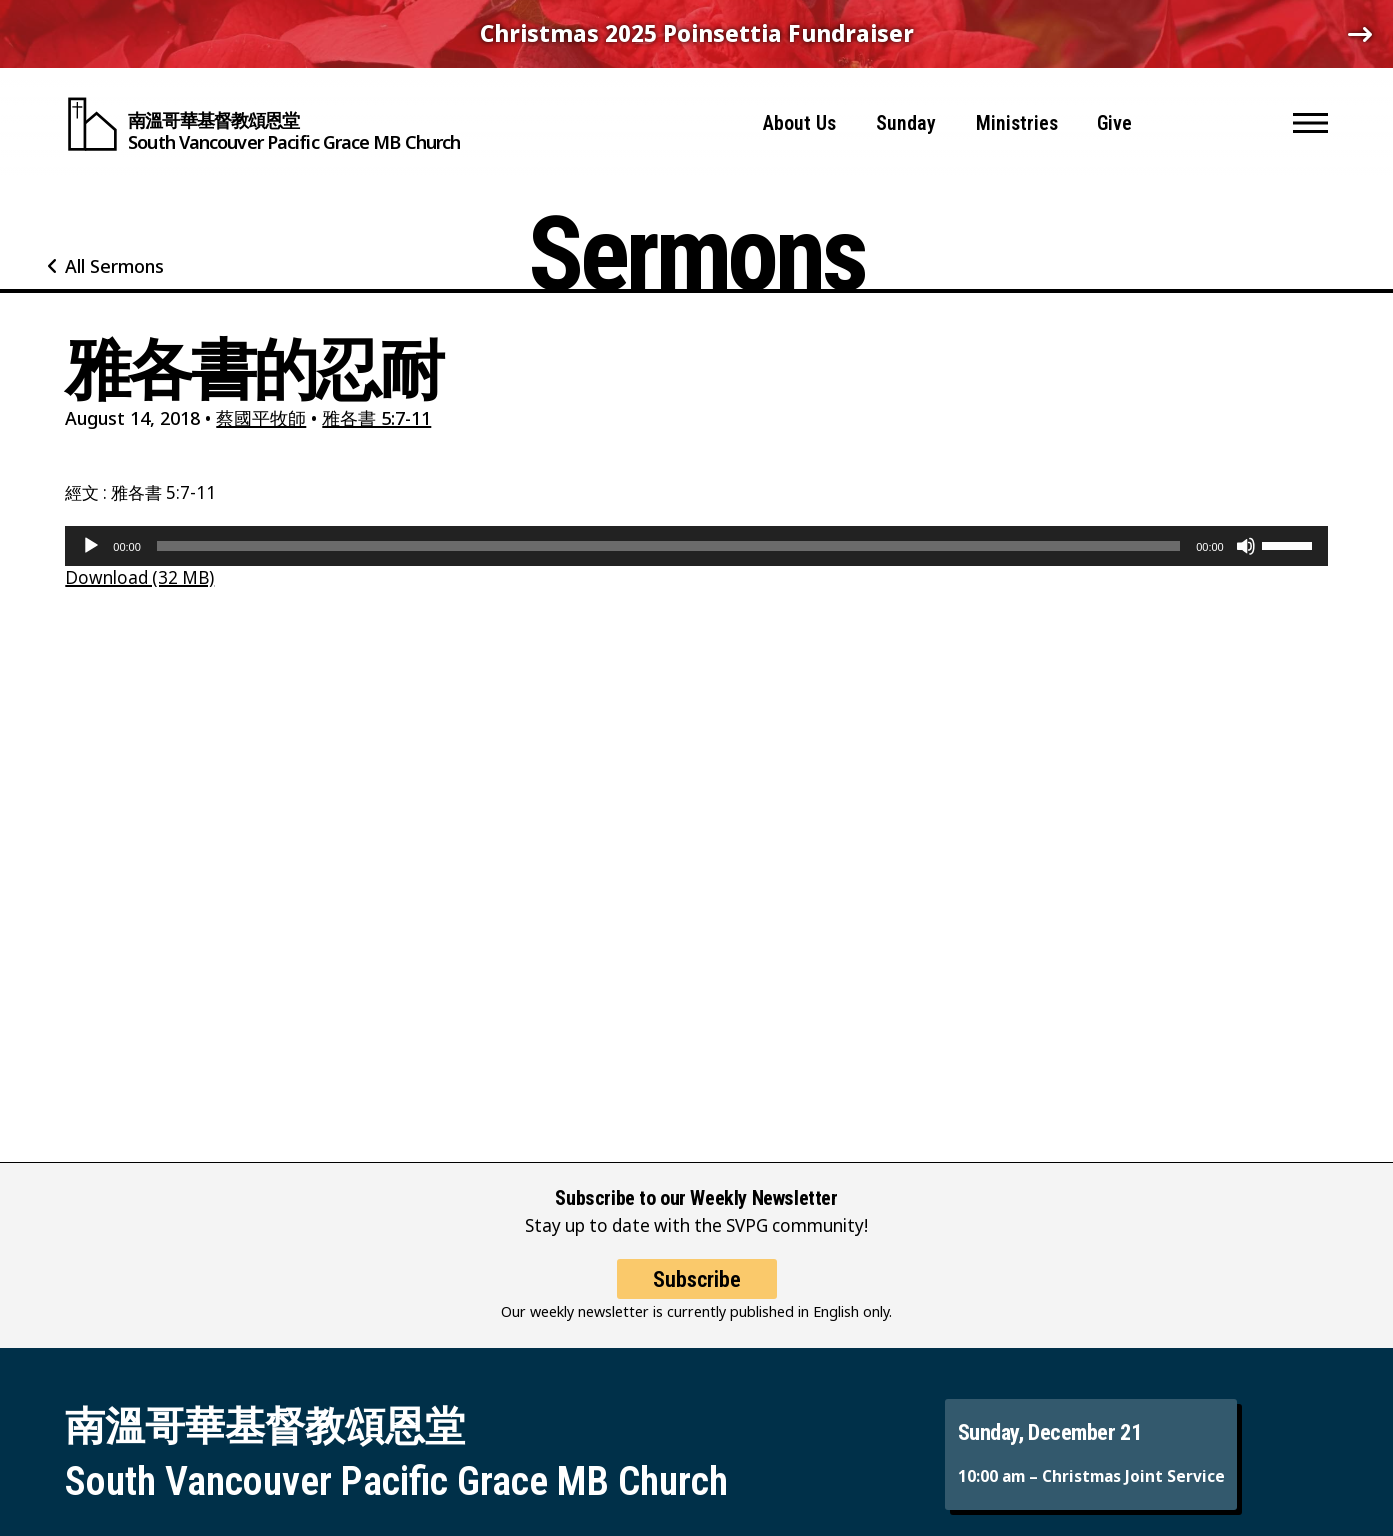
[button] (1310, 120)
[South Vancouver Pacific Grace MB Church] (262, 120)
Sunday (906, 119)
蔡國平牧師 (261, 418)
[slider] (668, 546)
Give (1114, 119)
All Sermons (114, 266)
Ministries (1017, 119)
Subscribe (697, 1294)
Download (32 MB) (139, 577)
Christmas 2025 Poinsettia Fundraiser (697, 33)
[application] (696, 546)
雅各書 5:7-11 (376, 418)
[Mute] (1246, 546)
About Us (799, 119)
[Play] (91, 546)
